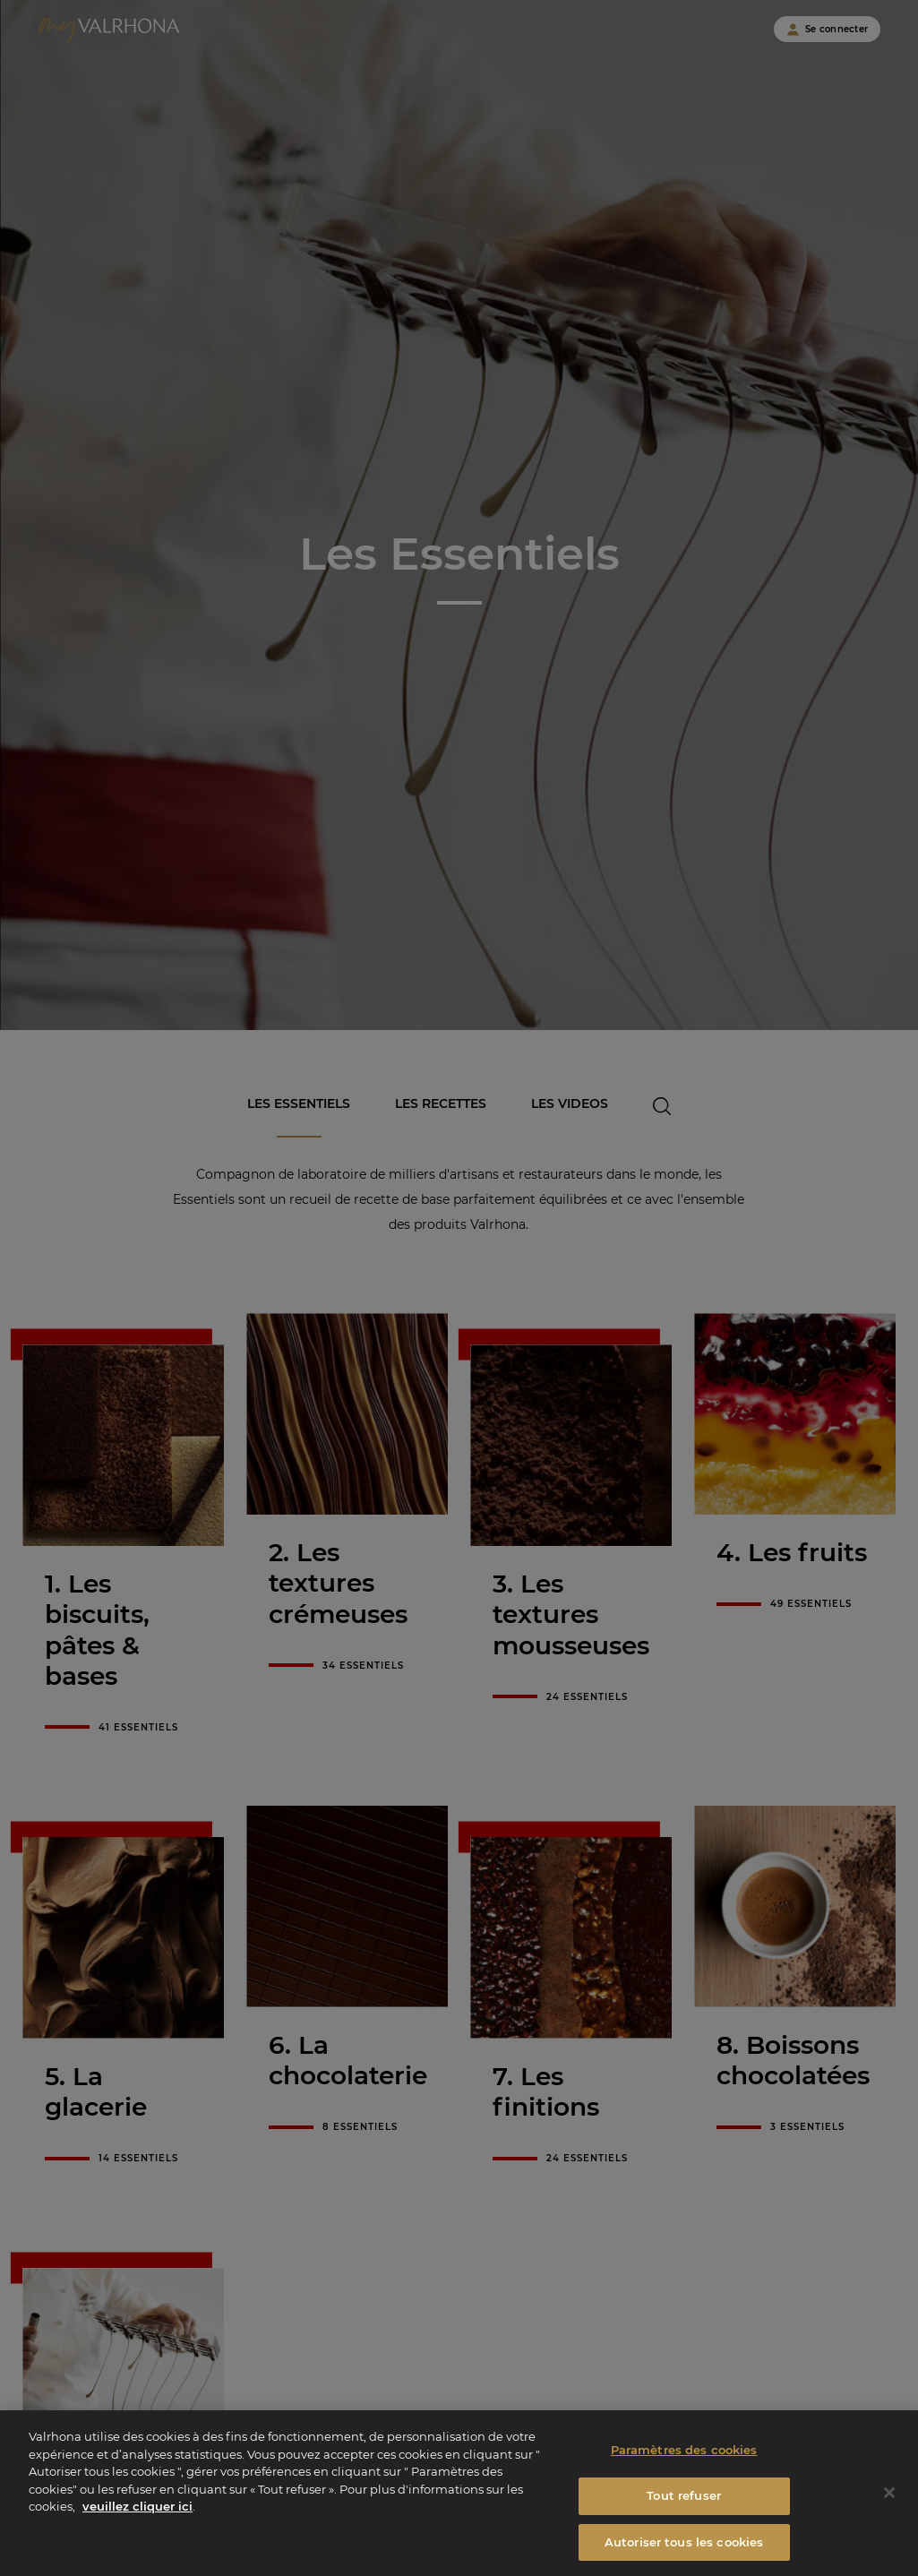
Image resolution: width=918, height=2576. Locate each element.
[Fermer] (889, 2526)
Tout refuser (684, 2528)
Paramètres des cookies (684, 2484)
